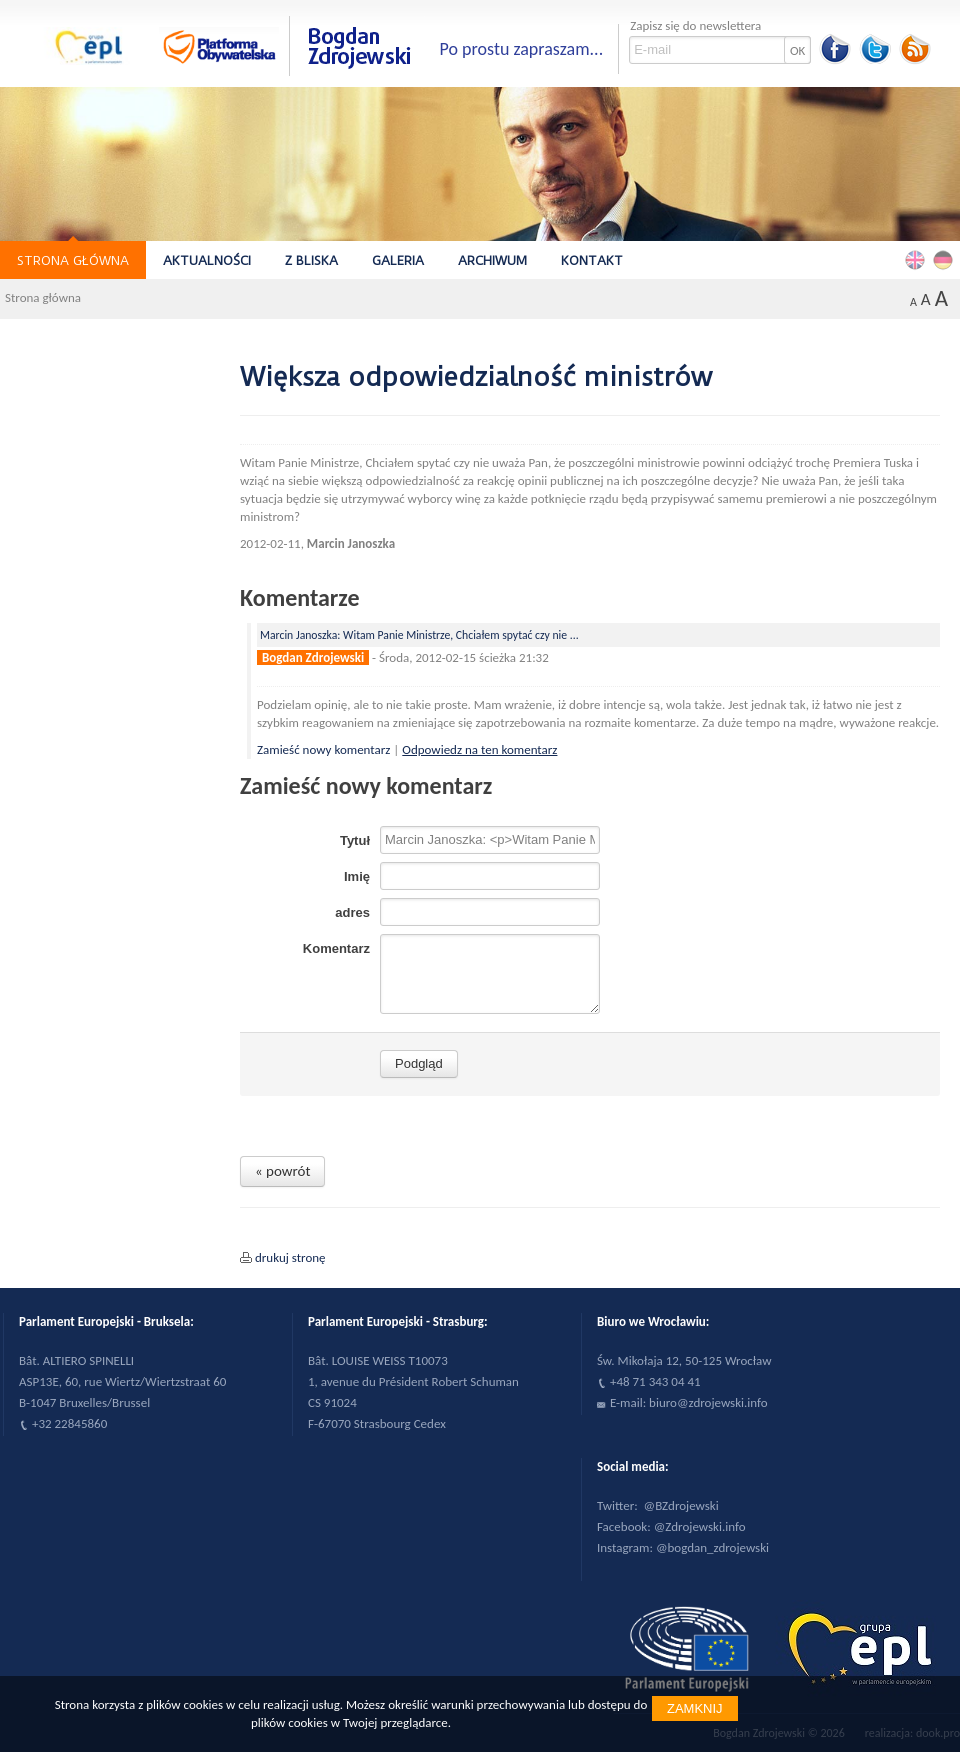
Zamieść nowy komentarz (325, 749)
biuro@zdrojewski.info (708, 1402)
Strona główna (73, 260)
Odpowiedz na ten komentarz (479, 749)
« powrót (282, 1171)
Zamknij (695, 1708)
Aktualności (207, 260)
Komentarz (336, 948)
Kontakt (592, 260)
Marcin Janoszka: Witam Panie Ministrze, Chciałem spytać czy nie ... (419, 635)
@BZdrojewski (681, 1505)
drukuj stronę (290, 1257)
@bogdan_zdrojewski (712, 1547)
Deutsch (946, 259)
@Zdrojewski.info (700, 1526)
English (918, 259)
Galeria (398, 260)
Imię (357, 876)
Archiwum (492, 260)
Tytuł (355, 840)
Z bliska (311, 260)
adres (352, 912)
